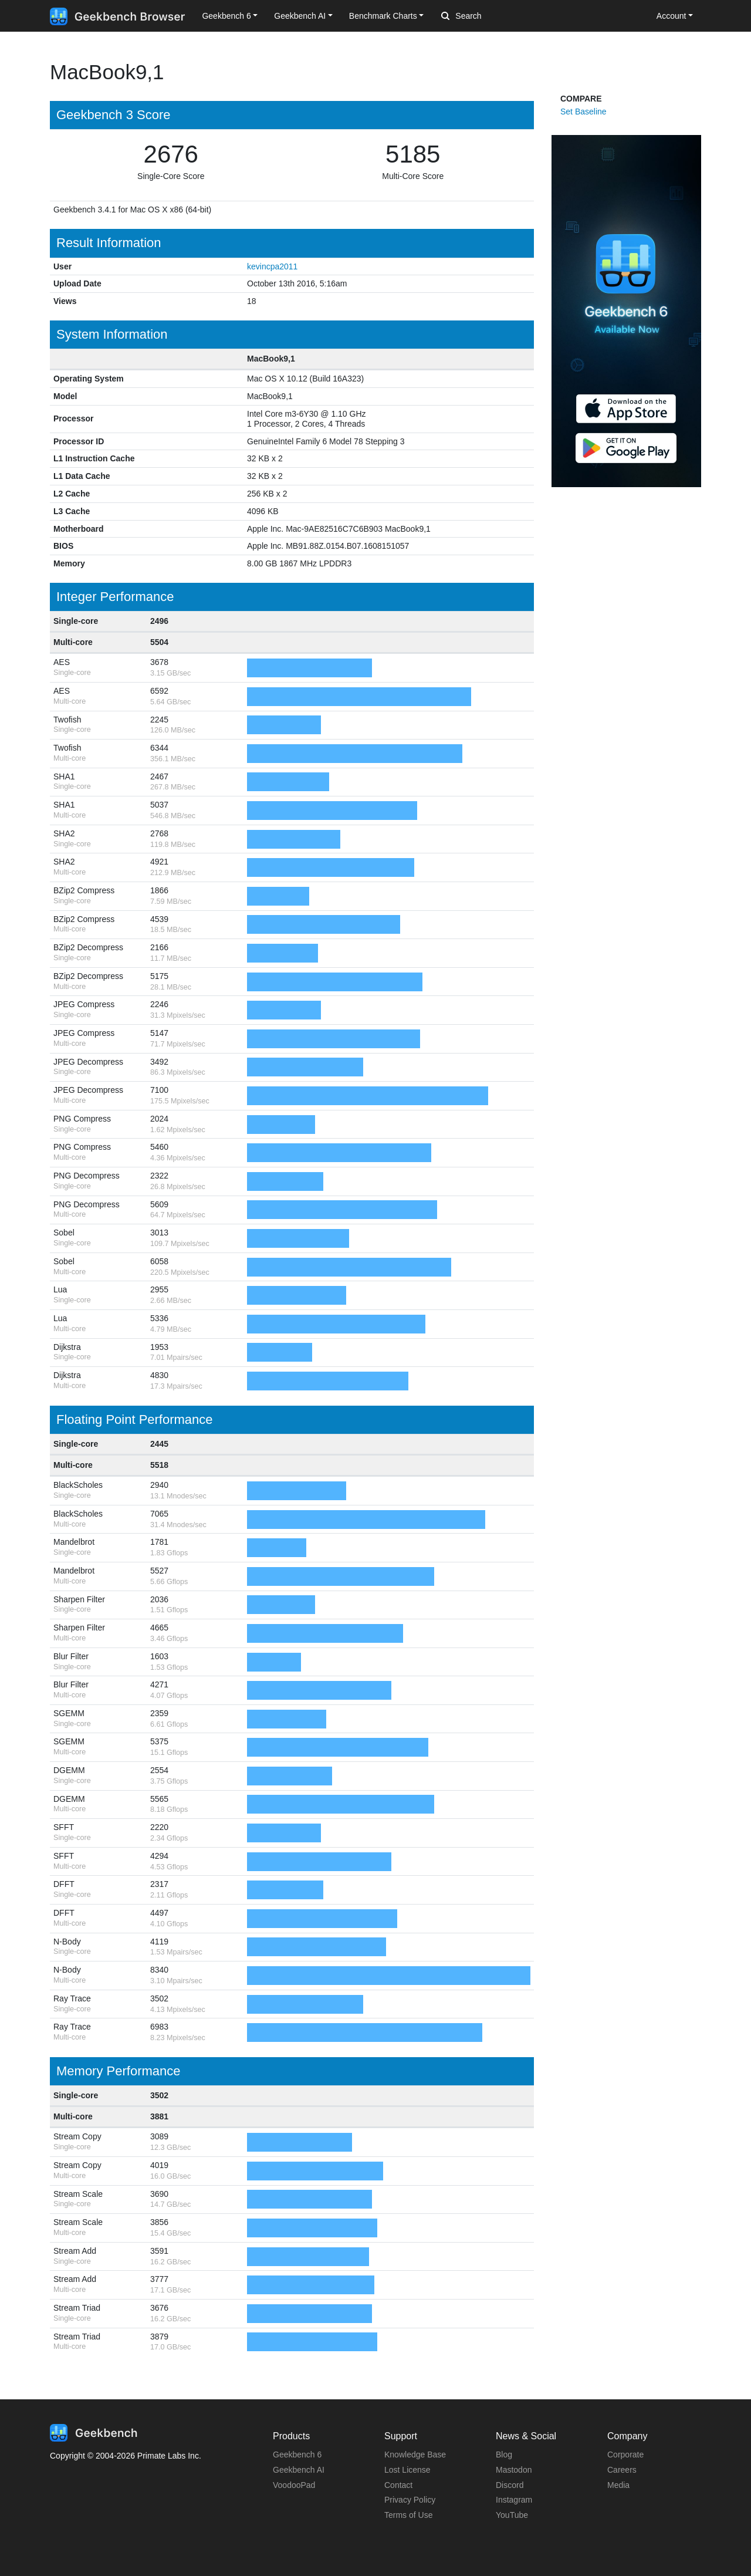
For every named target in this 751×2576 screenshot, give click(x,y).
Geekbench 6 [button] (226, 16)
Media (618, 2485)
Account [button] (671, 16)
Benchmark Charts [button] (383, 16)
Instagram (514, 2499)
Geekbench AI (298, 2469)
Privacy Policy (409, 2499)
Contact (398, 2485)
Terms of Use (408, 2515)
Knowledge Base (415, 2454)
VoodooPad (294, 2485)
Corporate (625, 2454)
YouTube (512, 2515)
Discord (509, 2485)
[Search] (502, 16)
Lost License (407, 2469)
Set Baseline (583, 111)
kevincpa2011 (272, 266)
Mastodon (514, 2469)
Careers (622, 2469)
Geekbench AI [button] (300, 16)
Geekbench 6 (297, 2454)
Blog (504, 2454)
